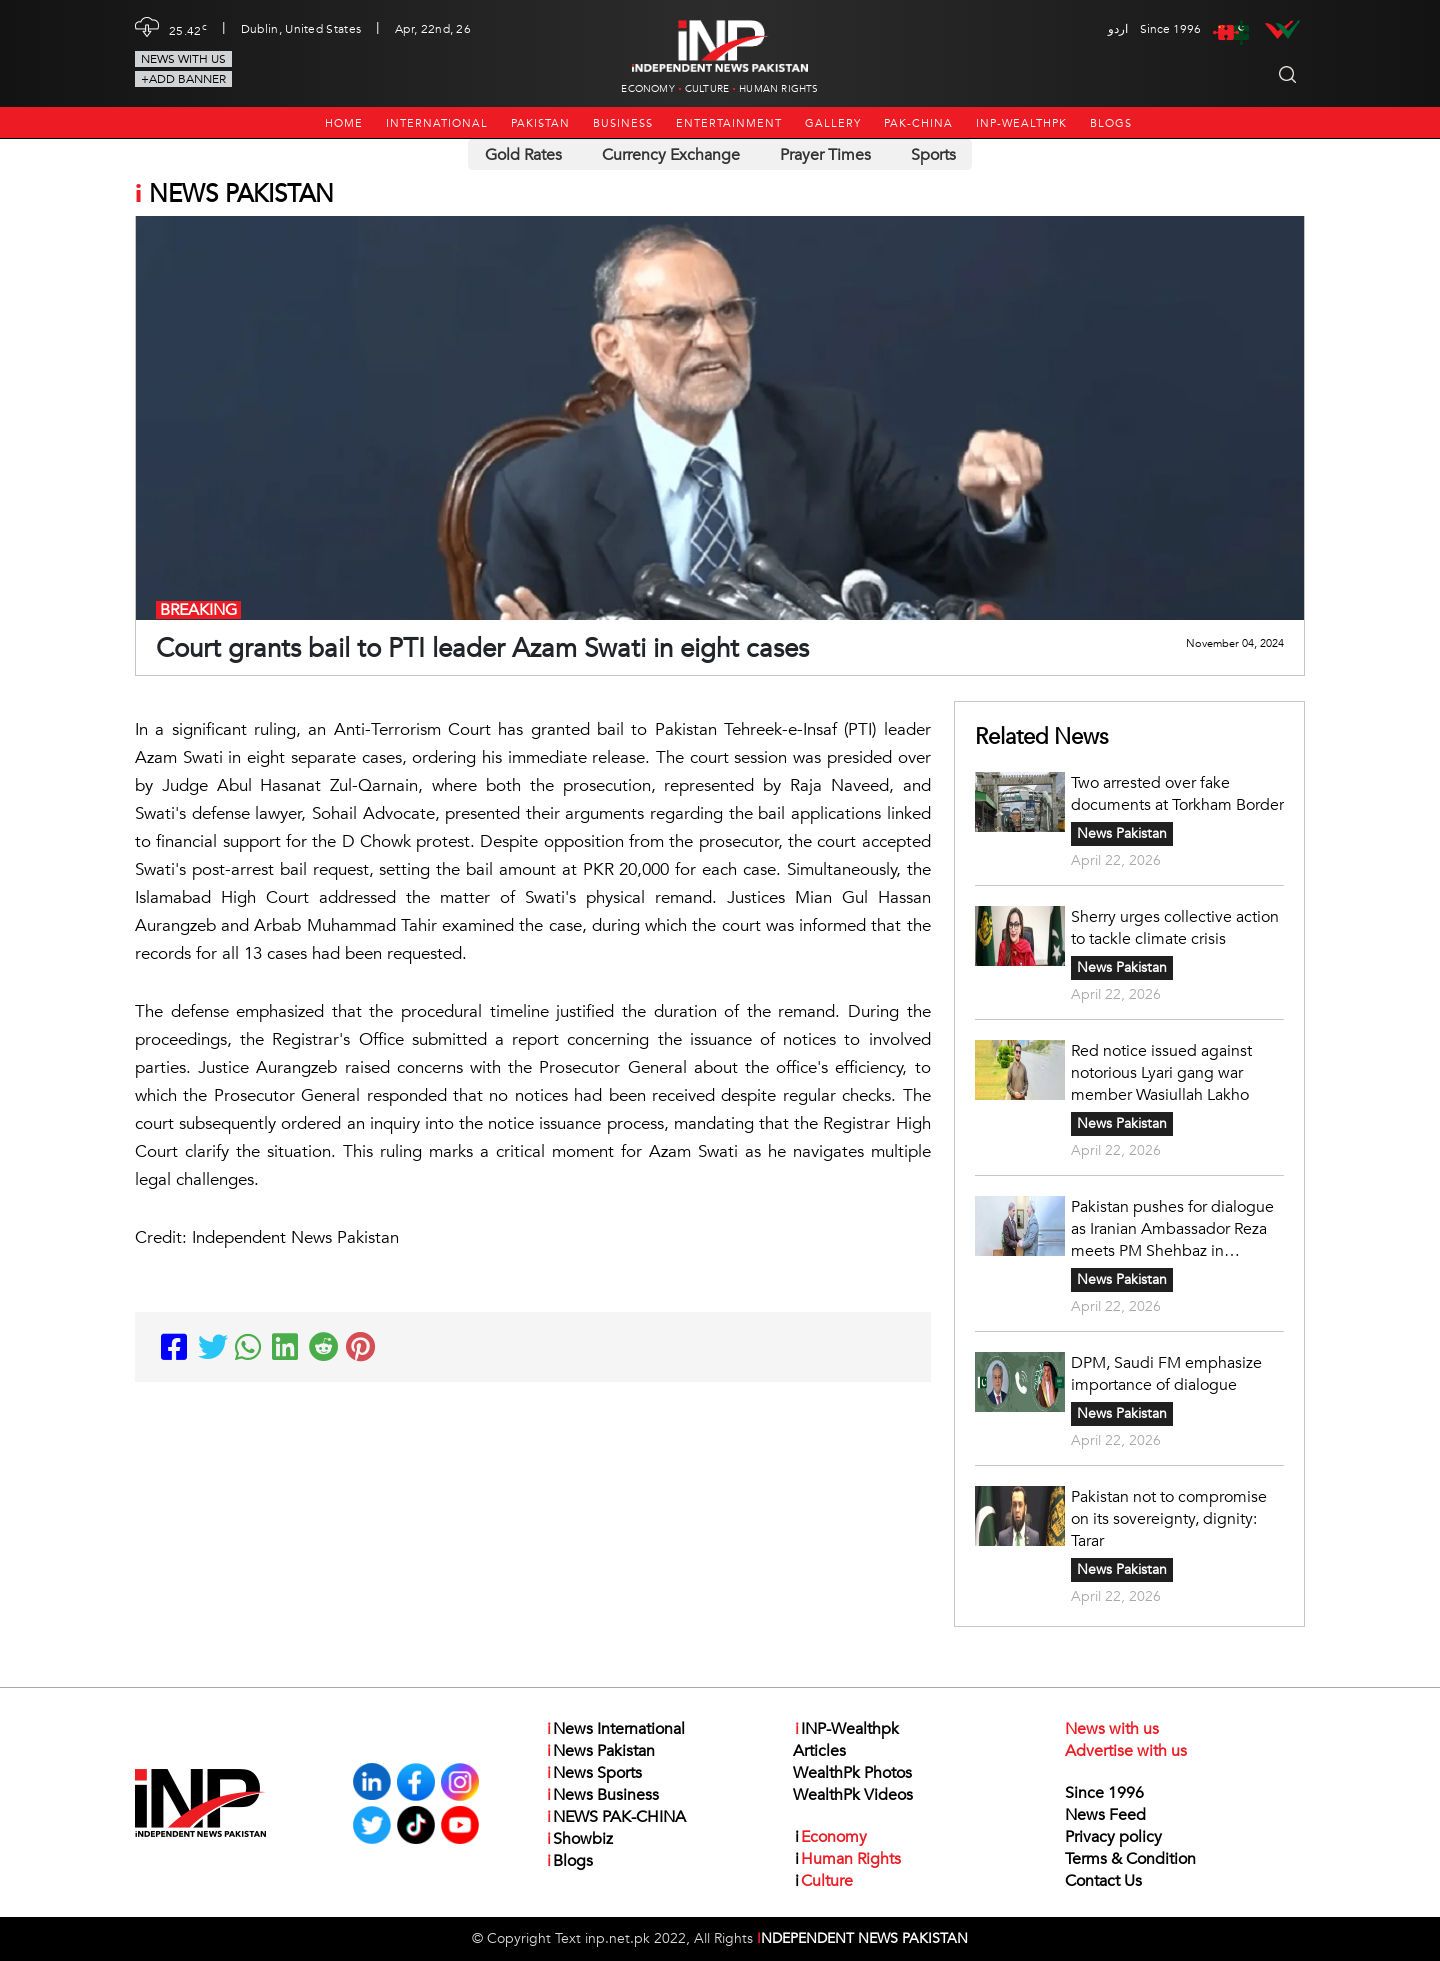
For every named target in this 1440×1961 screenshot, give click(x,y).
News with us (183, 59)
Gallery (833, 123)
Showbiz (579, 1839)
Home (344, 123)
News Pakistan (1122, 833)
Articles (819, 1751)
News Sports (593, 1773)
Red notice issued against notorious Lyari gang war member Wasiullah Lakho (1161, 1073)
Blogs (1111, 123)
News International (615, 1729)
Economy (647, 89)
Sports (933, 155)
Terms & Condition (1130, 1859)
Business (623, 123)
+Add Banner (183, 79)
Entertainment (729, 123)
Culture (707, 89)
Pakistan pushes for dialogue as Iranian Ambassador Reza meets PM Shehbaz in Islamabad (1172, 1229)
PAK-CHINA (918, 123)
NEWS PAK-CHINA (615, 1817)
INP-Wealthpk (1021, 123)
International (437, 123)
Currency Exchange (671, 155)
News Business (602, 1795)
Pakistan (540, 123)
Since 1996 (1104, 1793)
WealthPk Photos (852, 1773)
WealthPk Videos (853, 1795)
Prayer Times (825, 155)
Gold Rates (523, 155)
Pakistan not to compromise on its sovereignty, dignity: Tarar (1169, 1519)
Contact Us (1103, 1881)
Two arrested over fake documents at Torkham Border (1177, 794)
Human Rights (778, 89)
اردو (1118, 29)
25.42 (188, 29)
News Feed (1105, 1815)
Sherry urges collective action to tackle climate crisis (1175, 928)
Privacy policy (1113, 1837)
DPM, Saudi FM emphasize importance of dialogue (1166, 1374)
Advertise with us (1126, 1751)
